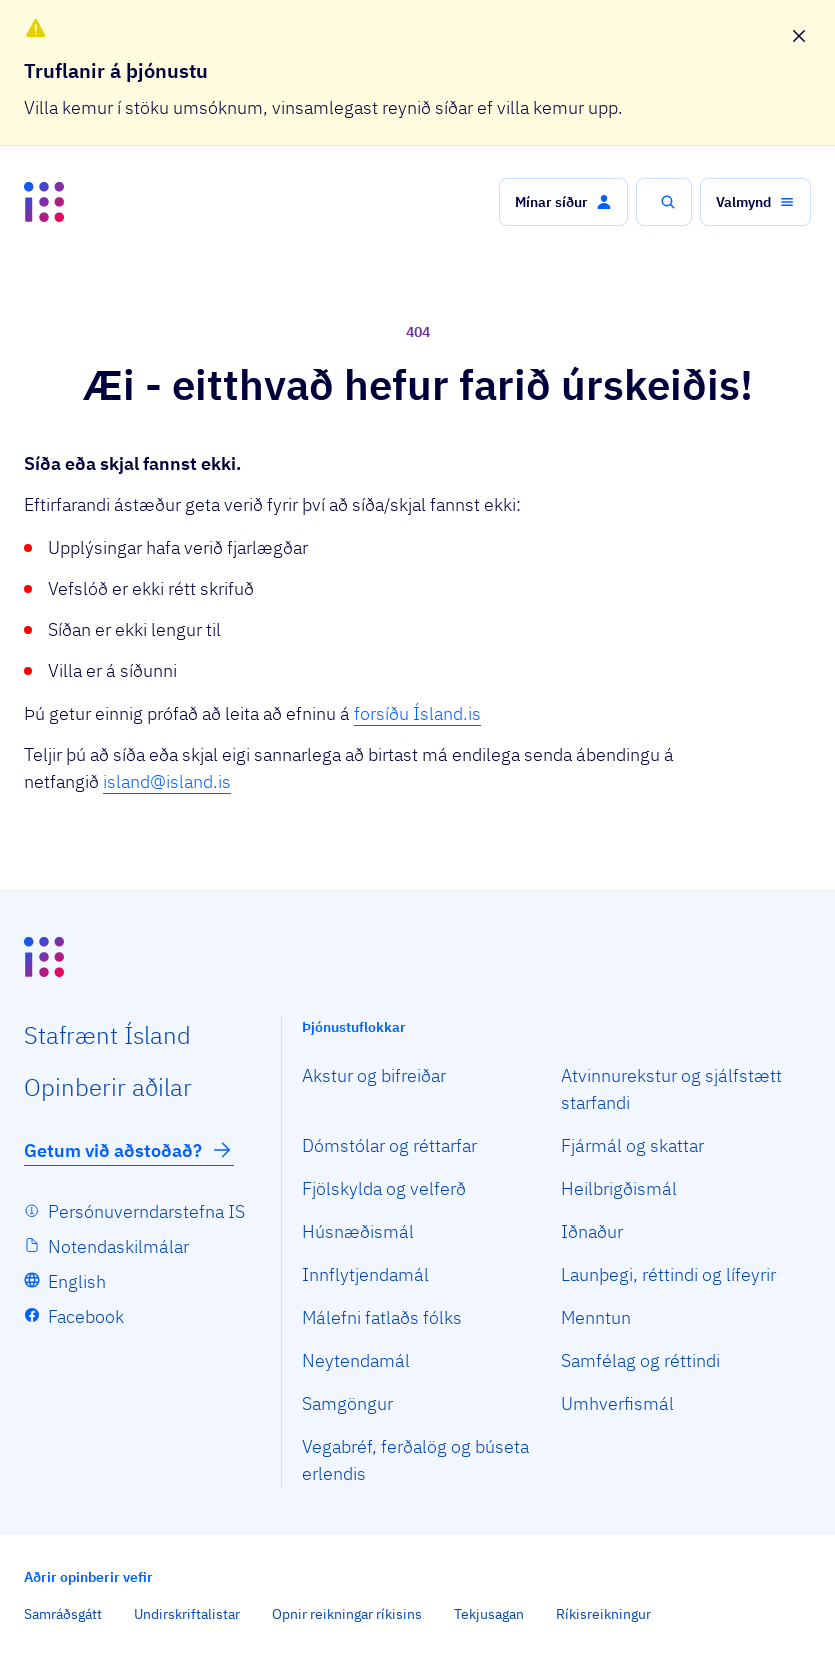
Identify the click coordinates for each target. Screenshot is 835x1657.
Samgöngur (347, 1403)
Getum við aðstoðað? (129, 1150)
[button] (563, 202)
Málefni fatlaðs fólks (382, 1317)
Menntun (596, 1317)
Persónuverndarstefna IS (146, 1211)
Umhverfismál (617, 1403)
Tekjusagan (489, 1614)
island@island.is (167, 781)
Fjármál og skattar (632, 1145)
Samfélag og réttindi (640, 1360)
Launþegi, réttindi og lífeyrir (668, 1274)
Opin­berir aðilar (108, 1087)
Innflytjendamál (365, 1274)
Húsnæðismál (358, 1231)
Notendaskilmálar (118, 1246)
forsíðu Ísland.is (417, 713)
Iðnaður (592, 1231)
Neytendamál (356, 1360)
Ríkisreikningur (603, 1614)
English (77, 1281)
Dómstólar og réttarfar (389, 1145)
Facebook (86, 1316)
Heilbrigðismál (619, 1188)
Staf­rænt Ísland (107, 1035)
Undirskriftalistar (187, 1614)
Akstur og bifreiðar (374, 1075)
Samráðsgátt (63, 1614)
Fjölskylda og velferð (384, 1188)
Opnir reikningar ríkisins (347, 1614)
